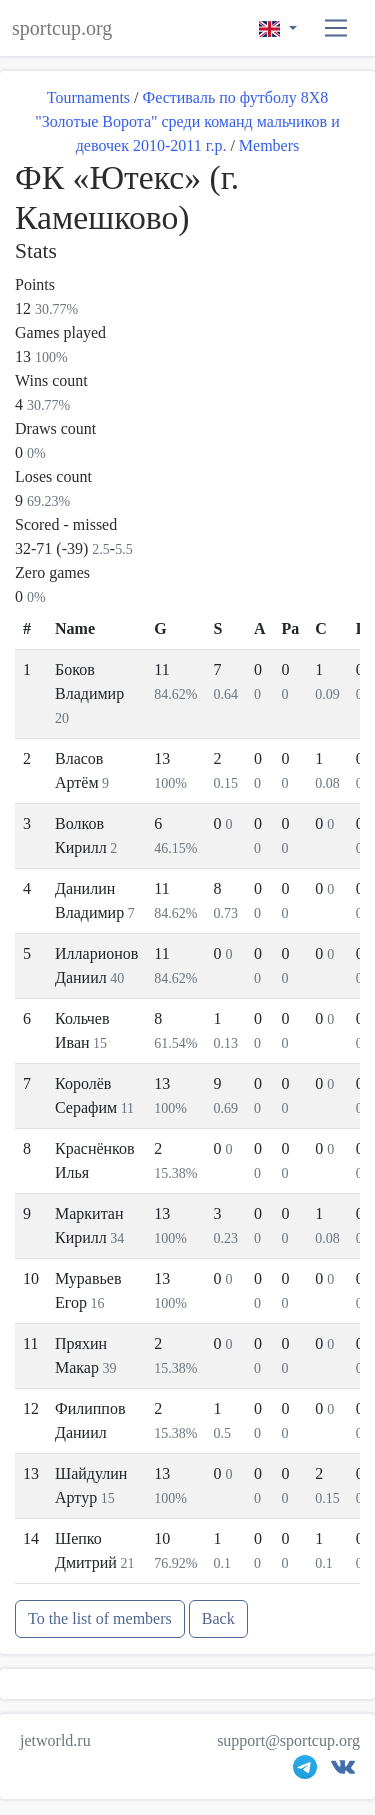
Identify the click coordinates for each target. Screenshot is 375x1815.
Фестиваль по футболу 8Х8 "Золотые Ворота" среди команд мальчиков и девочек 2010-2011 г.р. (187, 121)
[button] (336, 28)
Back (218, 1618)
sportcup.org (62, 28)
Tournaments (88, 97)
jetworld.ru (55, 1740)
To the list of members (100, 1618)
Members (269, 145)
